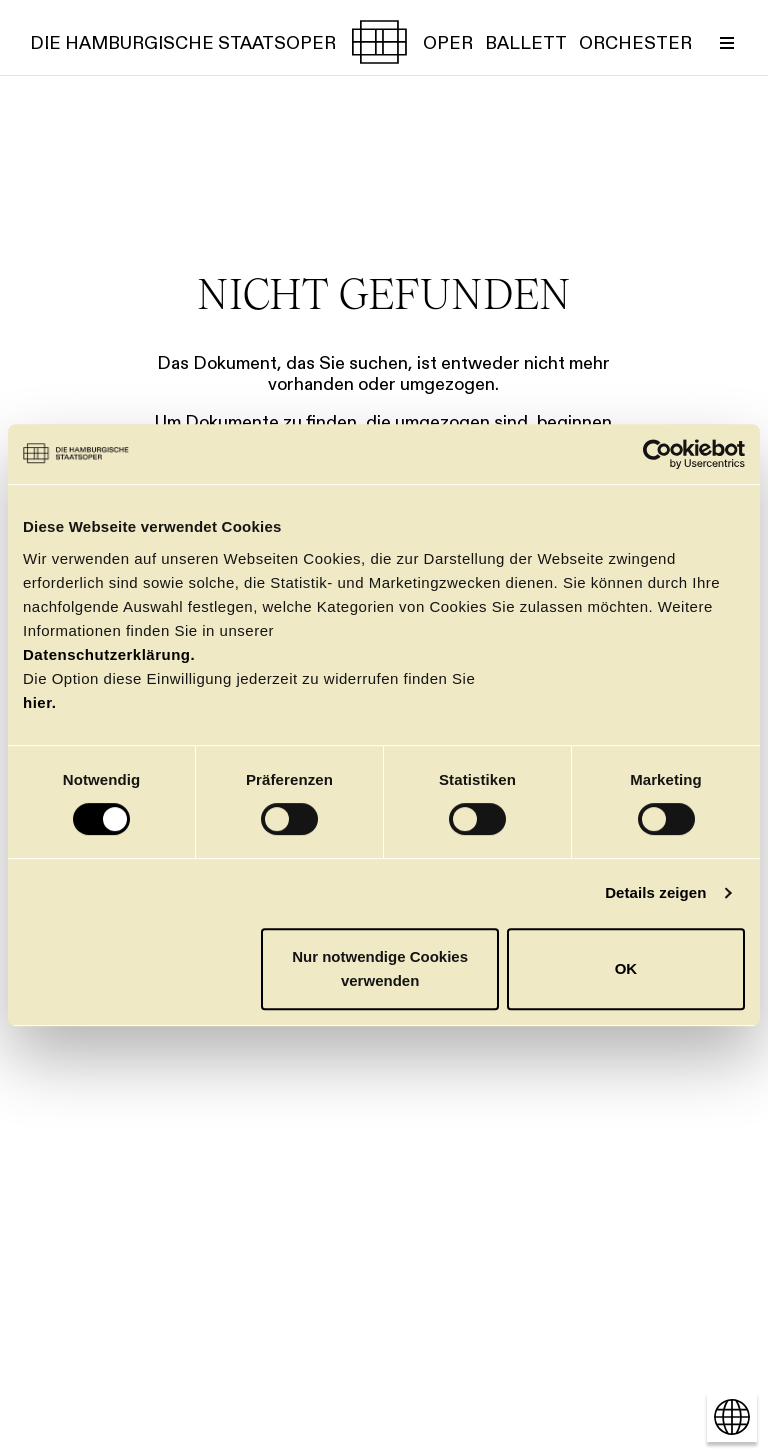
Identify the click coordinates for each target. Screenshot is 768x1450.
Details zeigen (655, 892)
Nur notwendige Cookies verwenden (380, 968)
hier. (39, 702)
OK (626, 968)
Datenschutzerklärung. (109, 654)
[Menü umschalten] (727, 42)
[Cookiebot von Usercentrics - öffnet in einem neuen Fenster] (657, 454)
